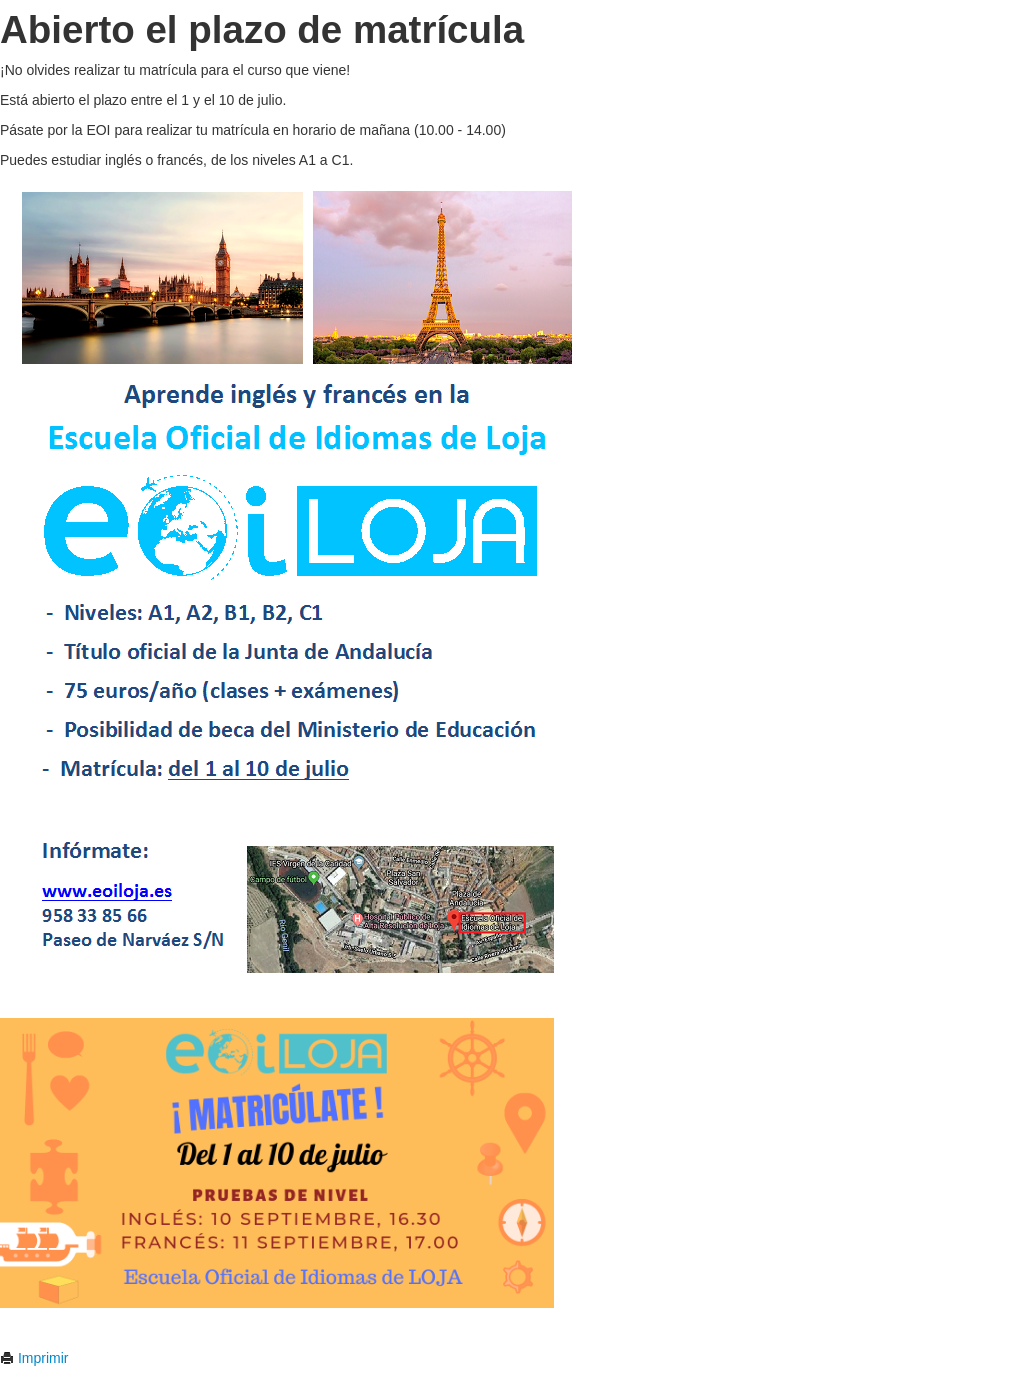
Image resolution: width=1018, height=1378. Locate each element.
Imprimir (34, 1358)
